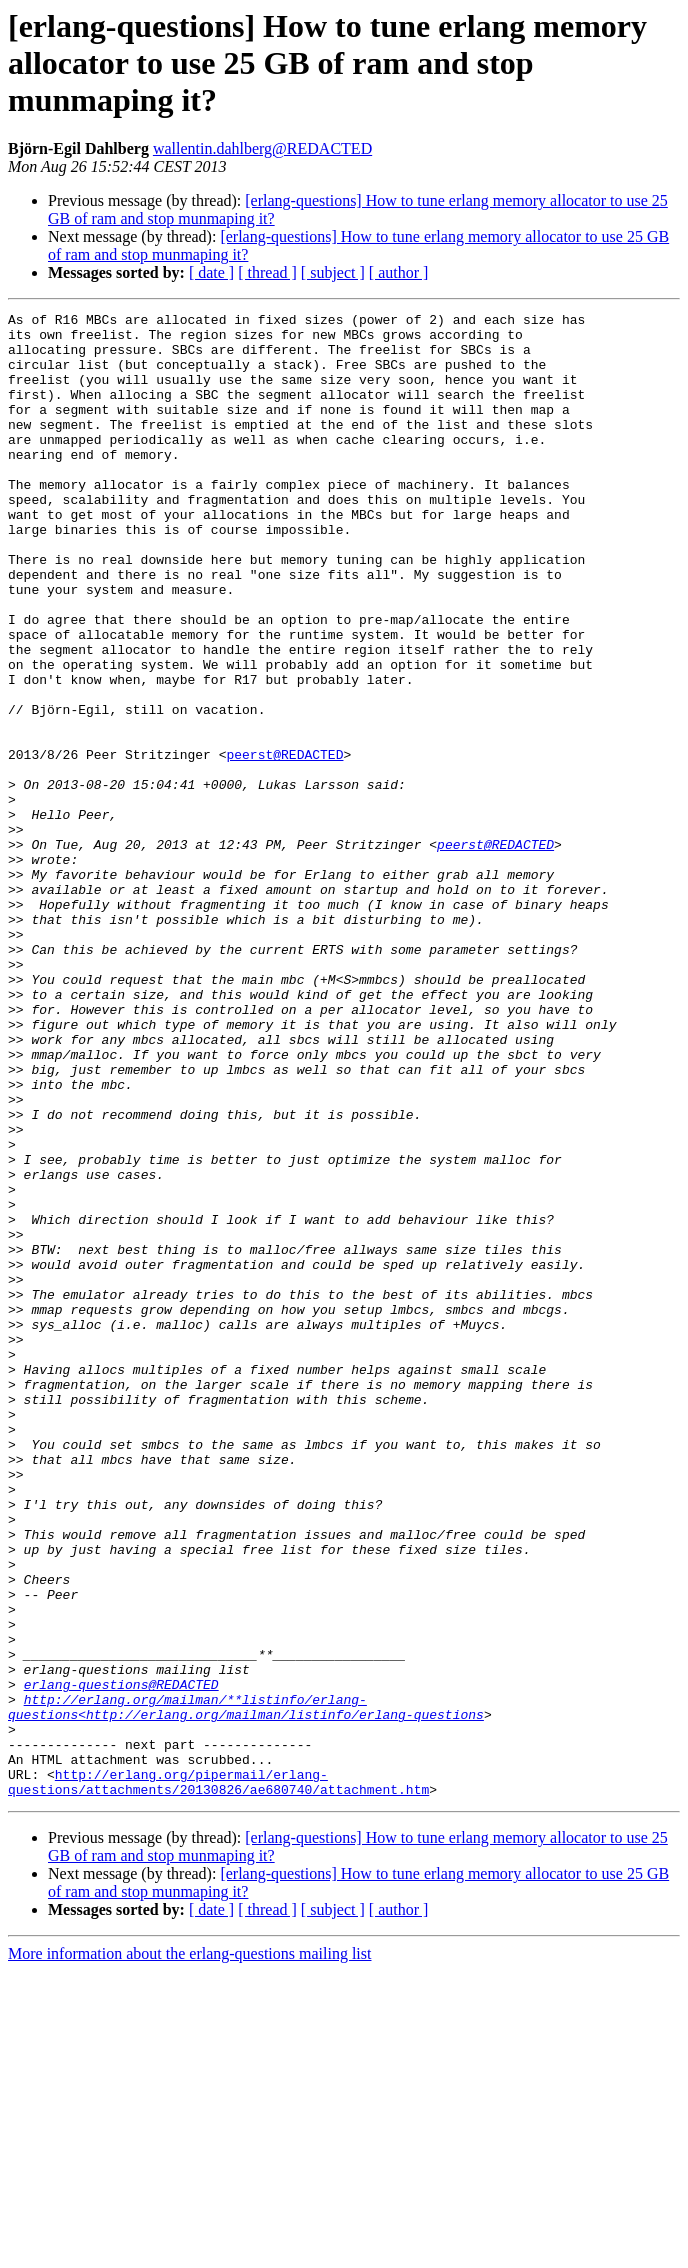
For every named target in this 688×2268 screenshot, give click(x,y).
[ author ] (399, 272)
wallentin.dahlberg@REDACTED (262, 148)
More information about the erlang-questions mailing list (189, 2250)
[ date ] (211, 272)
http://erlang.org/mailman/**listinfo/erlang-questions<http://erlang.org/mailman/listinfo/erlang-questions (246, 1987)
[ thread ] (267, 272)
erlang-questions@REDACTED (121, 1960)
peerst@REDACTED (284, 844)
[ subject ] (333, 272)
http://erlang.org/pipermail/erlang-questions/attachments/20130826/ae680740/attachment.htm (218, 2077)
